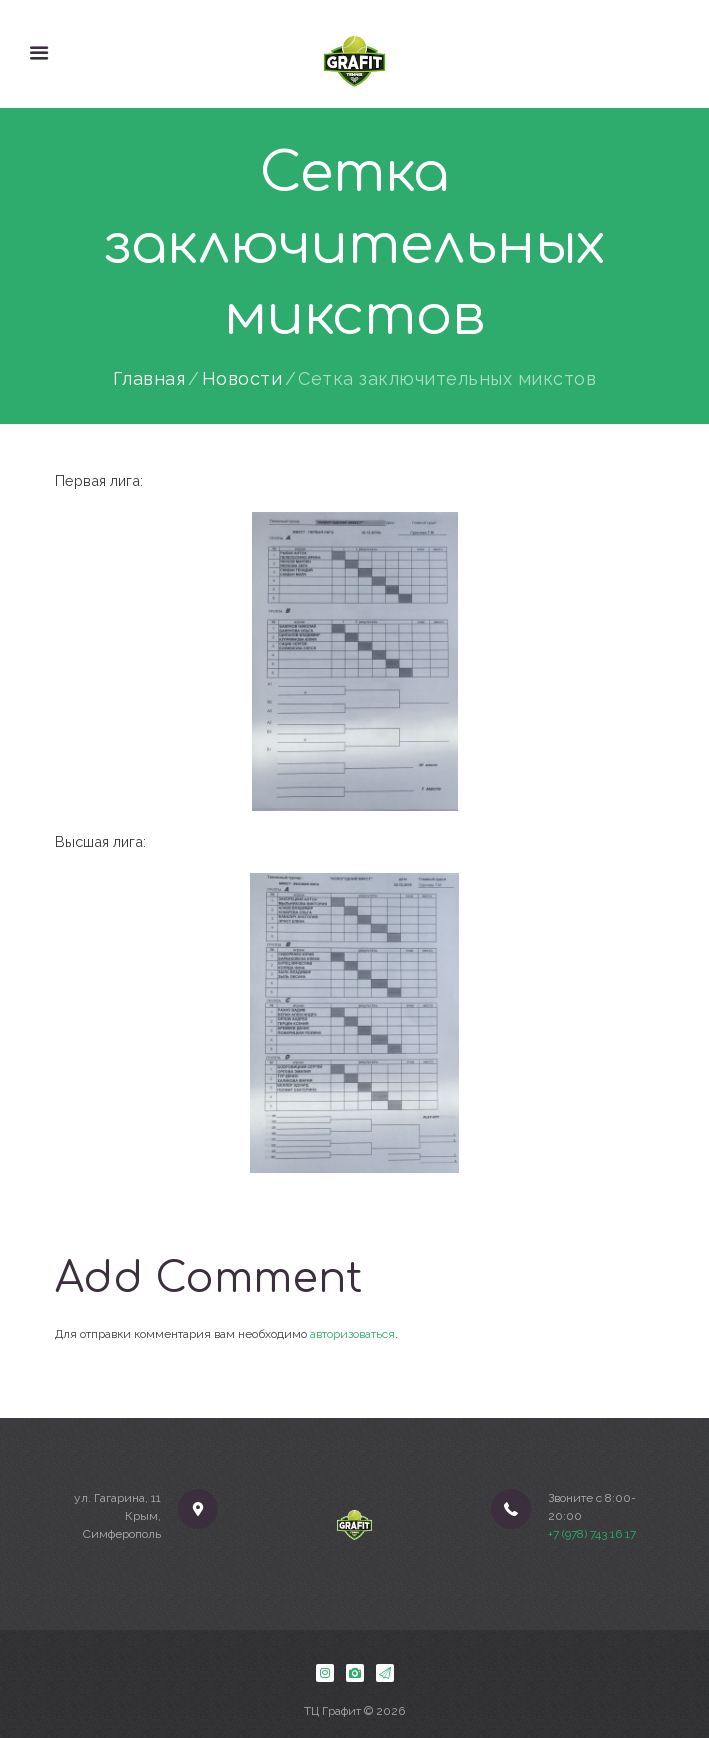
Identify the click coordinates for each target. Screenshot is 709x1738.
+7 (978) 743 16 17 (592, 1534)
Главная (149, 379)
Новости (242, 379)
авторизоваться (352, 1334)
